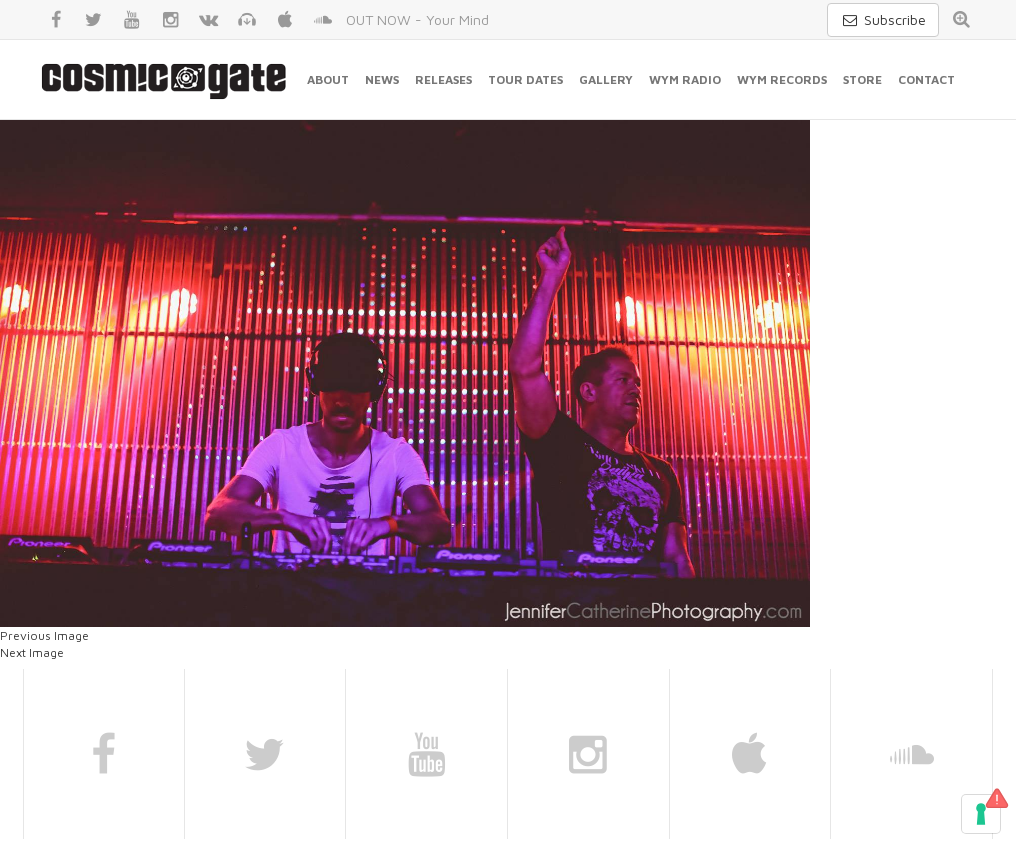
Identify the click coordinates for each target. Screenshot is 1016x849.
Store (862, 79)
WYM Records (782, 79)
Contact (926, 79)
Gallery (606, 79)
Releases (443, 79)
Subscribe (883, 19)
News (382, 79)
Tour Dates (525, 79)
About (328, 79)
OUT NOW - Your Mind (417, 19)
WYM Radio (685, 79)
